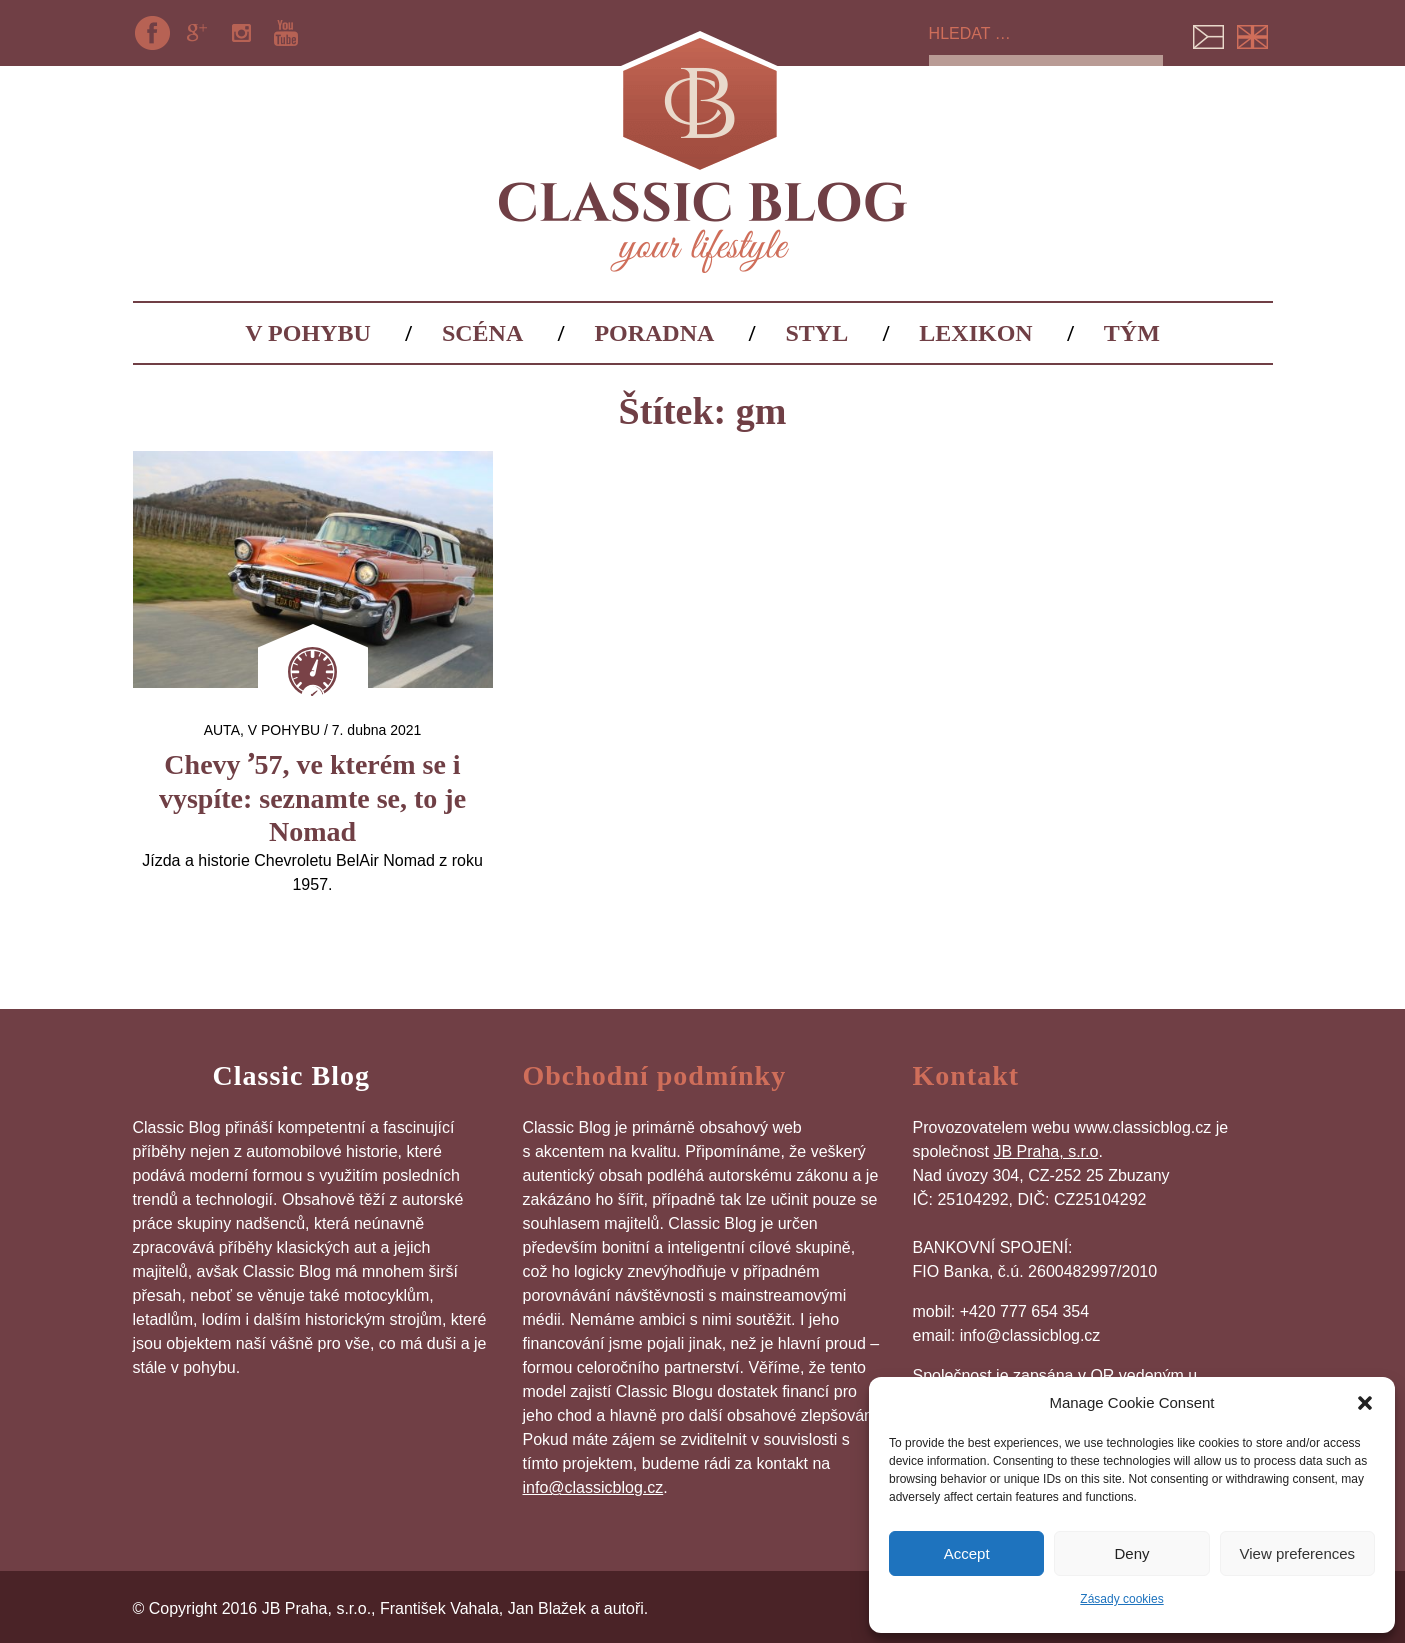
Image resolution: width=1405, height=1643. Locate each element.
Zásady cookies (1121, 1599)
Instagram (241, 33)
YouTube (286, 33)
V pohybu (308, 333)
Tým (1132, 333)
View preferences (1298, 1553)
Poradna (654, 333)
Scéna (482, 333)
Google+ (197, 33)
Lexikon (975, 333)
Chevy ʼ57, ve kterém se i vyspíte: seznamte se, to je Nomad (312, 798)
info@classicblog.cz (593, 1487)
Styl (817, 333)
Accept (967, 1553)
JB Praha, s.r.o (1045, 1151)
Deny (1131, 1553)
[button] (1365, 1403)
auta (222, 730)
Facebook (153, 33)
